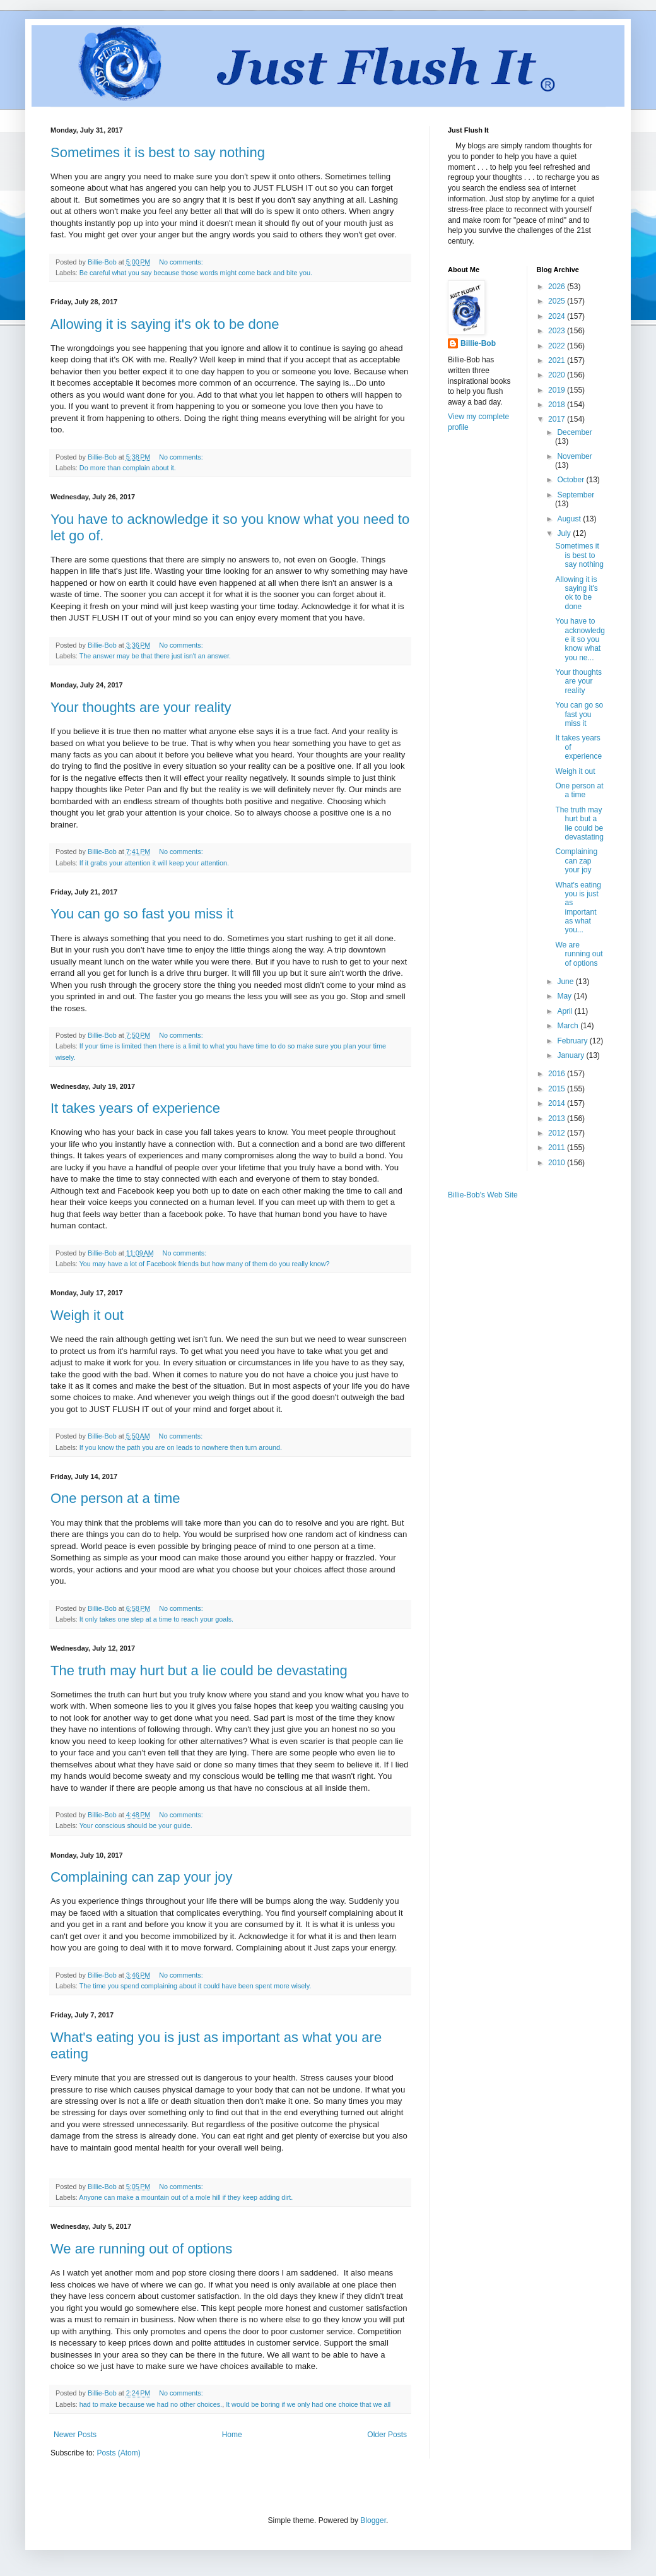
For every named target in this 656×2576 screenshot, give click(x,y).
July (565, 533)
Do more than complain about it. (127, 468)
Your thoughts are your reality (140, 707)
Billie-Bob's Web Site (483, 1194)
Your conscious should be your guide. (135, 1825)
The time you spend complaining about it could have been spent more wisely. (195, 1986)
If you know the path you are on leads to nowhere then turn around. (180, 1447)
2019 (557, 390)
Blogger (373, 2520)
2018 (557, 404)
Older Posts (387, 2434)
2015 (557, 1088)
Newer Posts (75, 2434)
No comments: (182, 262)
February (573, 1040)
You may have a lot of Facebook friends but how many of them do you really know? (204, 1263)
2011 (557, 1147)
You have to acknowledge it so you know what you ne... (579, 639)
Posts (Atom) (118, 2452)
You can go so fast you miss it (141, 914)
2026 (557, 286)
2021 (557, 360)
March (568, 1025)
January (571, 1055)
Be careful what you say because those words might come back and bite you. (195, 272)
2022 (557, 345)
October (571, 479)
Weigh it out (87, 1315)
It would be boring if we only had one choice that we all (308, 2404)
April (565, 1011)
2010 (557, 1162)
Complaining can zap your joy (141, 1877)
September (575, 494)
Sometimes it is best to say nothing (157, 152)
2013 (557, 1118)
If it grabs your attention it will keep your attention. (154, 863)
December (574, 432)
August (570, 518)
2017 (557, 419)
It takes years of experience (135, 1108)
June (566, 981)
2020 (557, 375)
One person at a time (115, 1498)
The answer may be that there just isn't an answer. (155, 656)
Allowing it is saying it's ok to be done (164, 324)
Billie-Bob (478, 343)
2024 (557, 316)
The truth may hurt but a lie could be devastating (199, 1670)
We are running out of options (141, 2249)
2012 (557, 1133)
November (574, 456)
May (565, 996)
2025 (557, 301)
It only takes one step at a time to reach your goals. (156, 1619)
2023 (557, 330)
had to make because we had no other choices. (150, 2404)
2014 (557, 1103)
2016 (557, 1073)
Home (232, 2434)
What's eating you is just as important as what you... (577, 908)
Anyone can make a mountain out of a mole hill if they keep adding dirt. (186, 2197)
